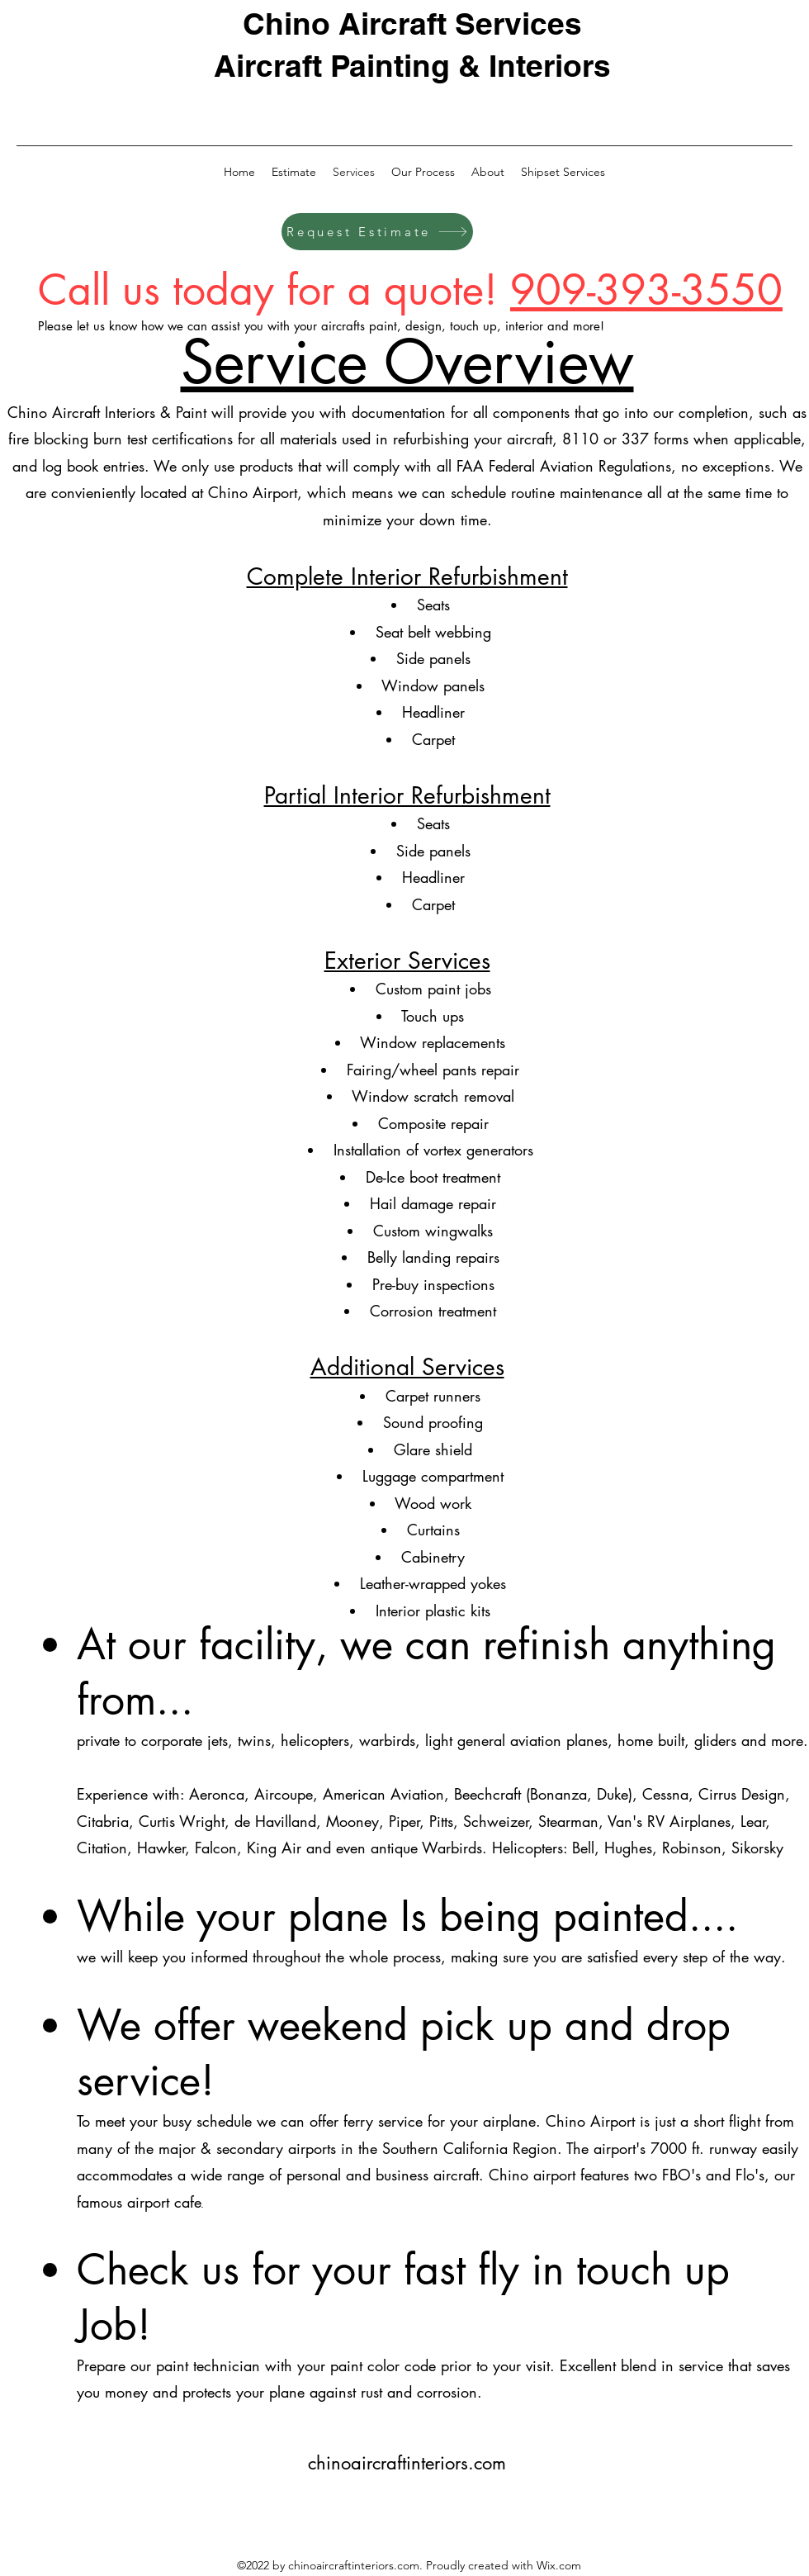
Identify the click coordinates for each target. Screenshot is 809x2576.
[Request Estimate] (377, 231)
